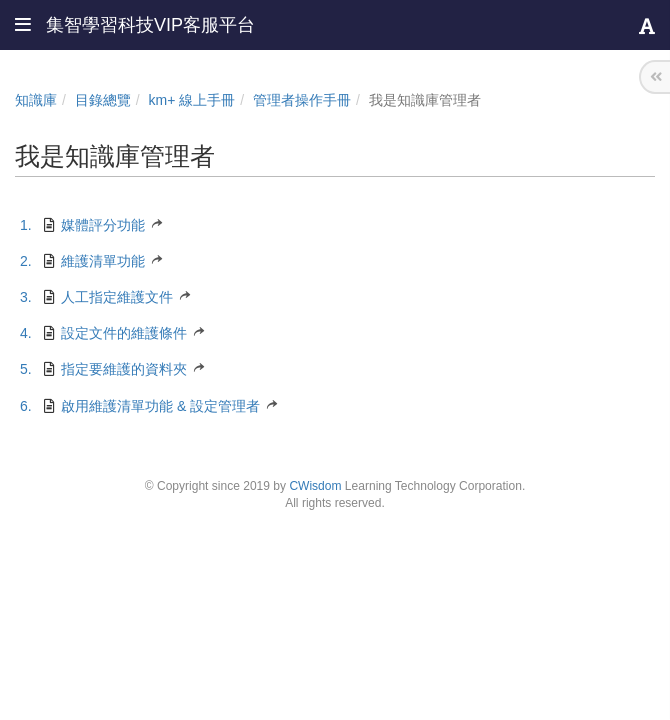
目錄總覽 (103, 100)
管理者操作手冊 (302, 100)
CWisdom (315, 486)
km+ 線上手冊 (192, 100)
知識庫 (36, 100)
